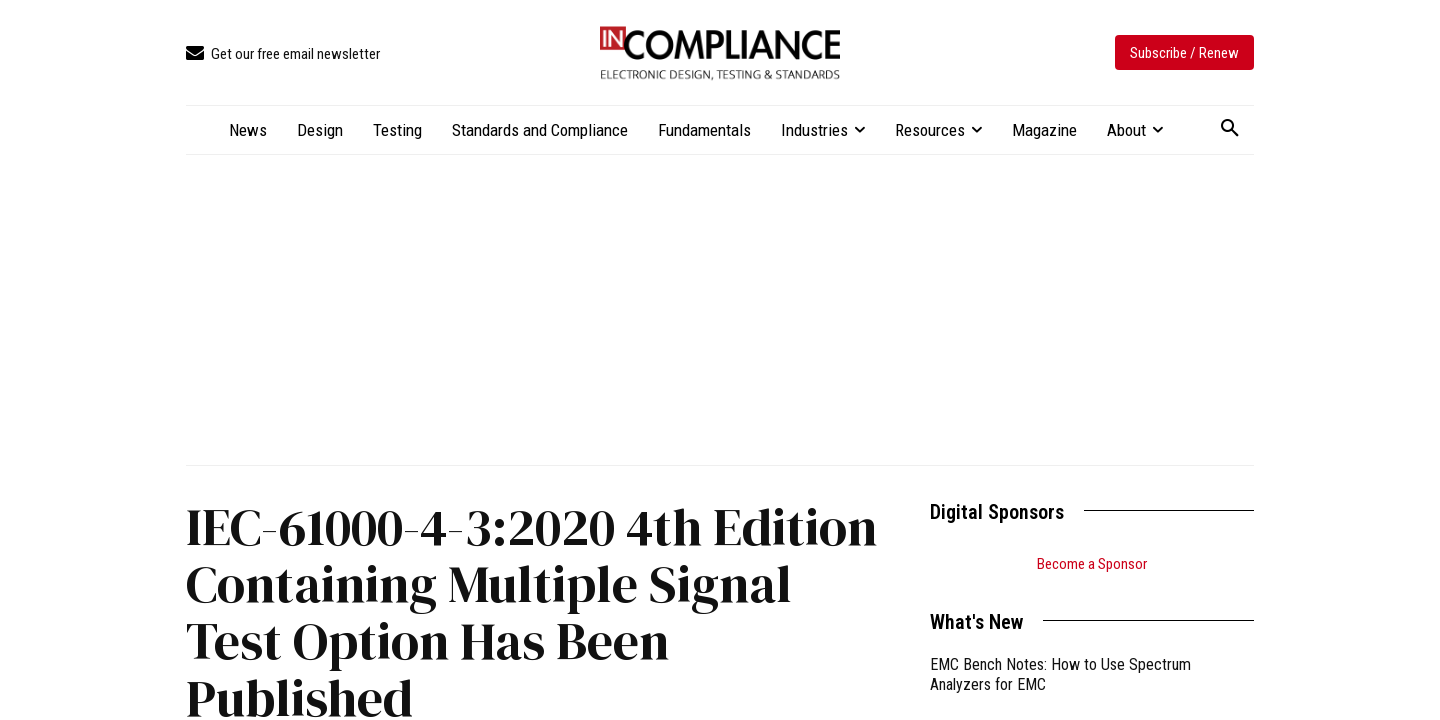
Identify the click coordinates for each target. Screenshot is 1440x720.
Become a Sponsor (1092, 564)
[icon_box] (283, 54)
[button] (1230, 129)
